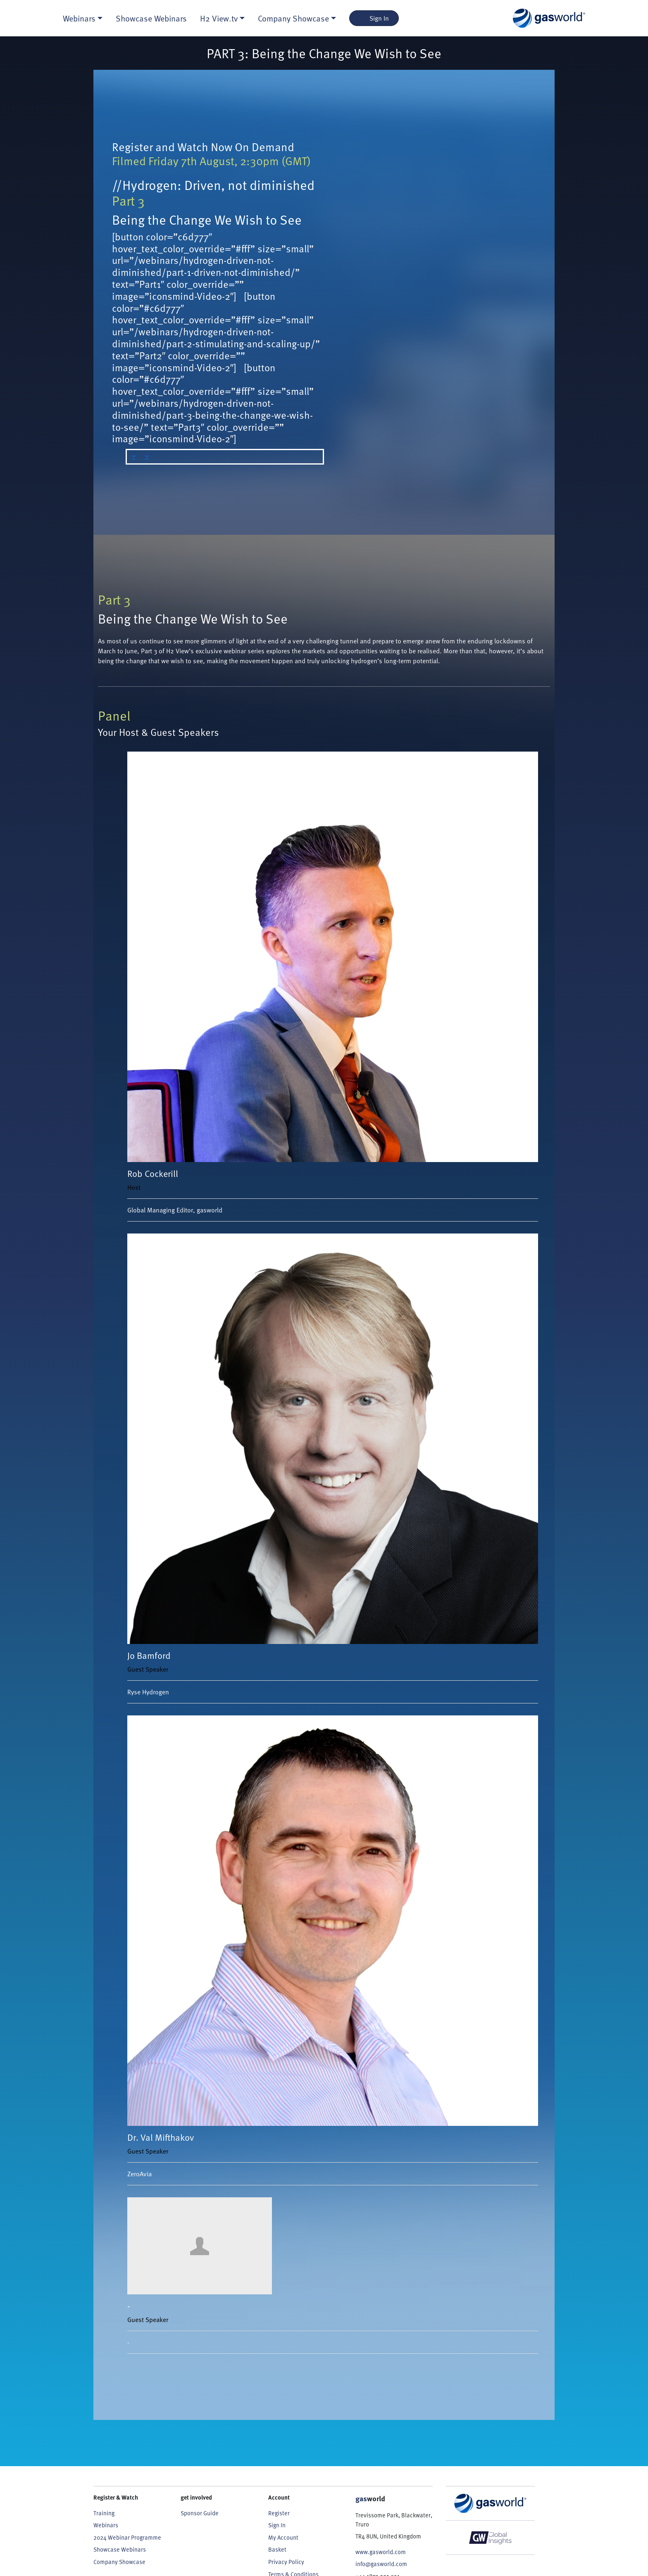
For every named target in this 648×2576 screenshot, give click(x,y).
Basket (277, 2549)
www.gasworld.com (380, 2552)
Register (279, 2513)
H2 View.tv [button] (219, 18)
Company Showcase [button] (293, 18)
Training (103, 2513)
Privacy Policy (286, 2561)
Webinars (105, 2525)
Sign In (374, 18)
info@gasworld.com (381, 2563)
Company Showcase (119, 2561)
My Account (283, 2537)
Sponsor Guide (200, 2513)
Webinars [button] (79, 18)
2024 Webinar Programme (127, 2537)
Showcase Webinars (151, 18)
